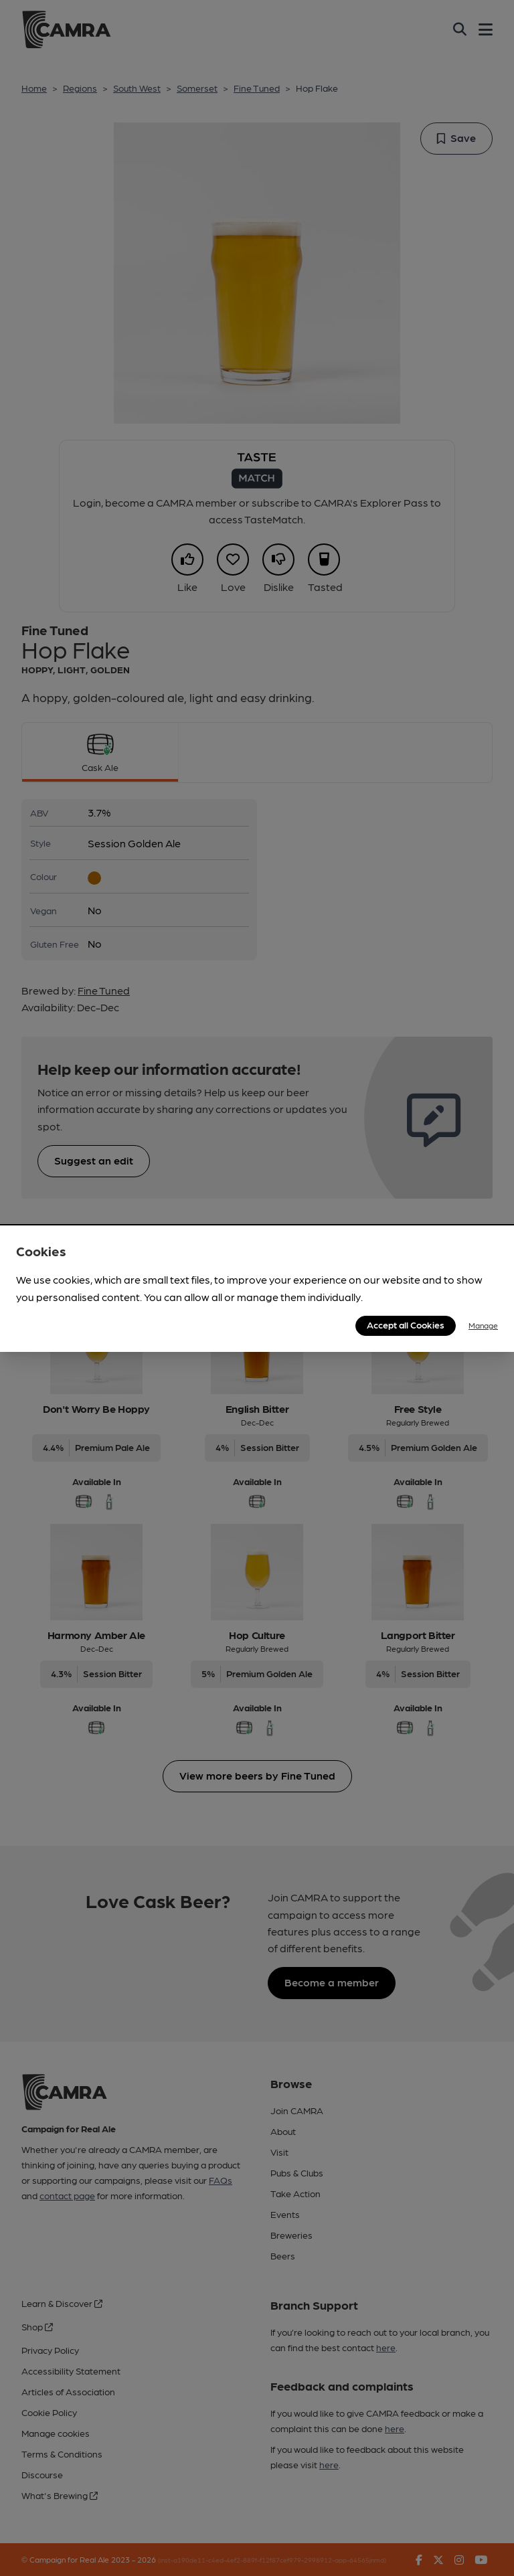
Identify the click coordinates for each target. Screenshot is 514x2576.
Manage (483, 1325)
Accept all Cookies (405, 1324)
